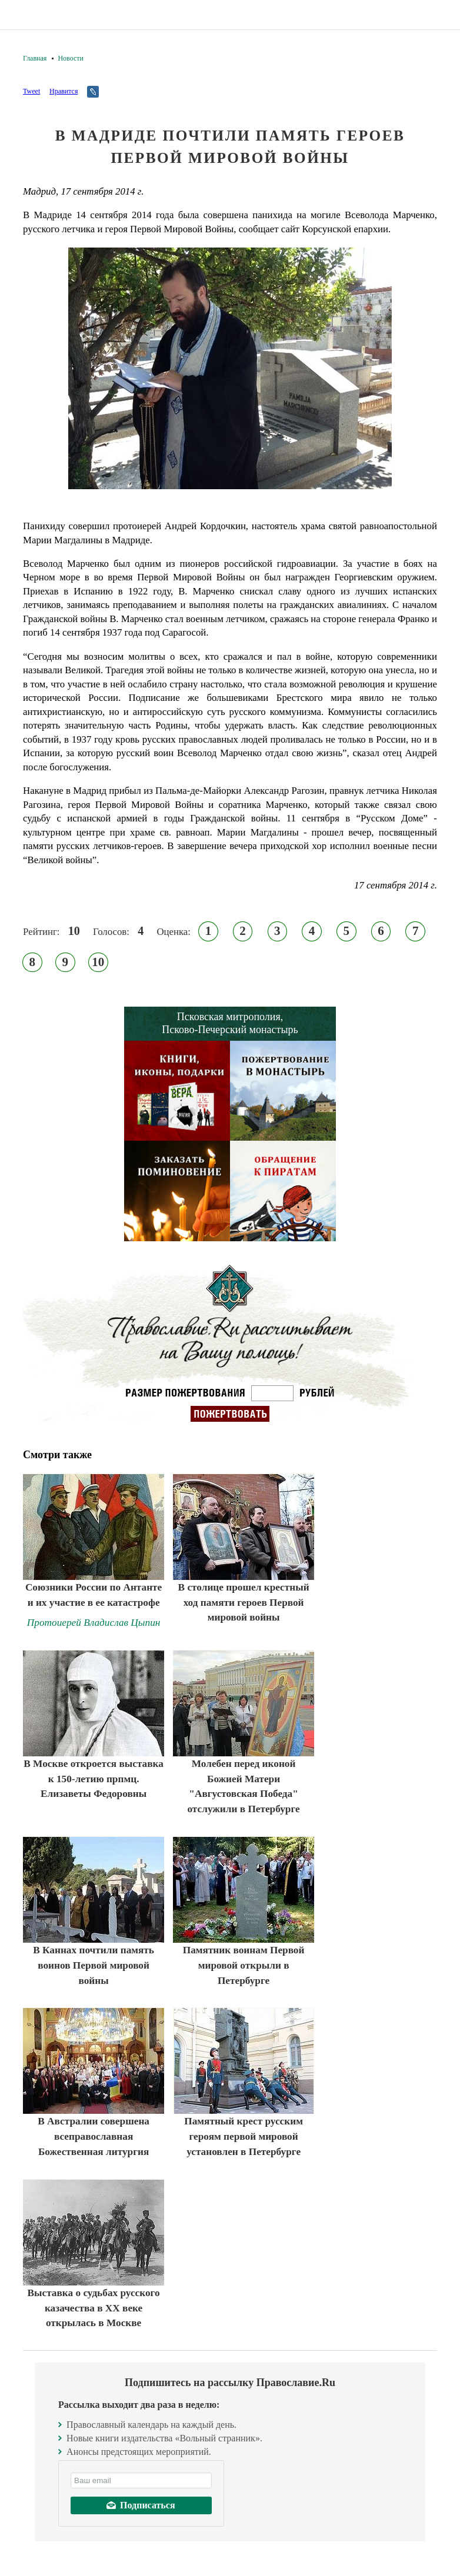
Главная (34, 58)
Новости (71, 58)
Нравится (63, 91)
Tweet (31, 91)
